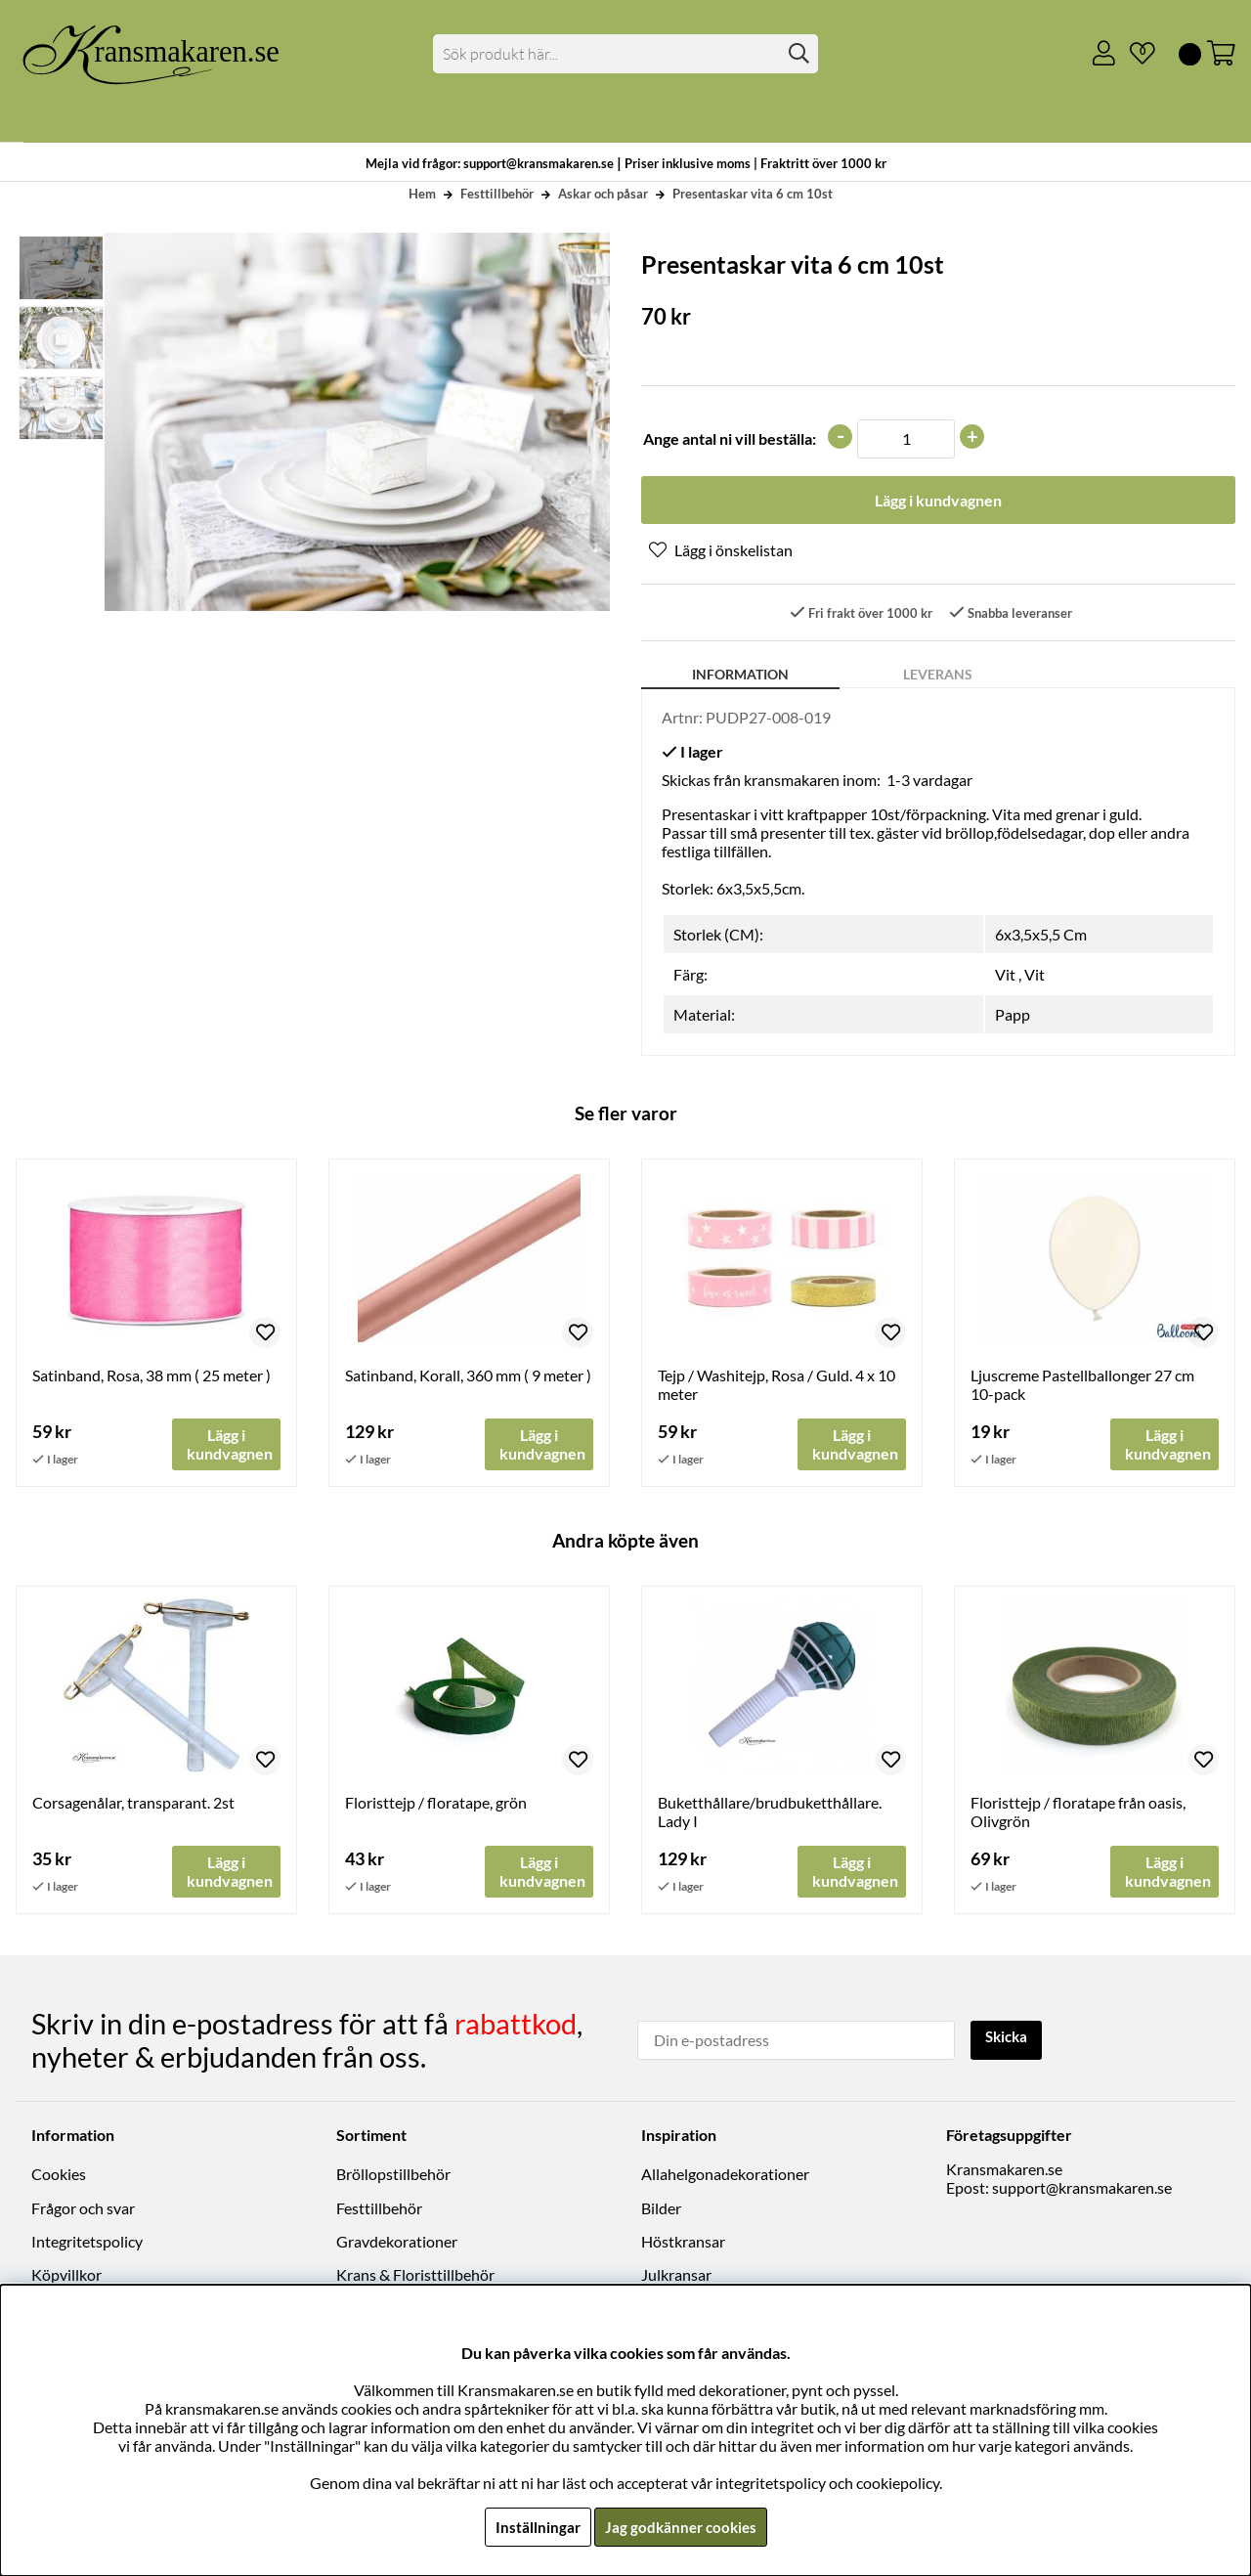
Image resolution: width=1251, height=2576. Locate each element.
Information (740, 676)
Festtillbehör (497, 193)
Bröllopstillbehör (393, 2175)
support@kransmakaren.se (1082, 2189)
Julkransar (676, 2276)
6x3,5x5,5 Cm (1041, 936)
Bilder (661, 2210)
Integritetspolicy (87, 2243)
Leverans (937, 676)
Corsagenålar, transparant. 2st (133, 1805)
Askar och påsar (603, 193)
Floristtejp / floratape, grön (436, 1805)
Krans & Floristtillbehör (415, 2276)
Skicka (1009, 2039)
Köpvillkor (66, 2276)
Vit (1005, 976)
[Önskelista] (1134, 53)
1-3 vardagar (929, 781)
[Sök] (626, 53)
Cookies (58, 2175)
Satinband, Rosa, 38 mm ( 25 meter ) (151, 1377)
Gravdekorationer (396, 2243)
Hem (422, 193)
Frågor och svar (83, 2210)
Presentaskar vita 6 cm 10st (752, 193)
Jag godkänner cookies (680, 2526)
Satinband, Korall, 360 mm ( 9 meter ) (468, 1377)
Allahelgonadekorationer (725, 2175)
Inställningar (535, 2526)
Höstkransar (683, 2243)
